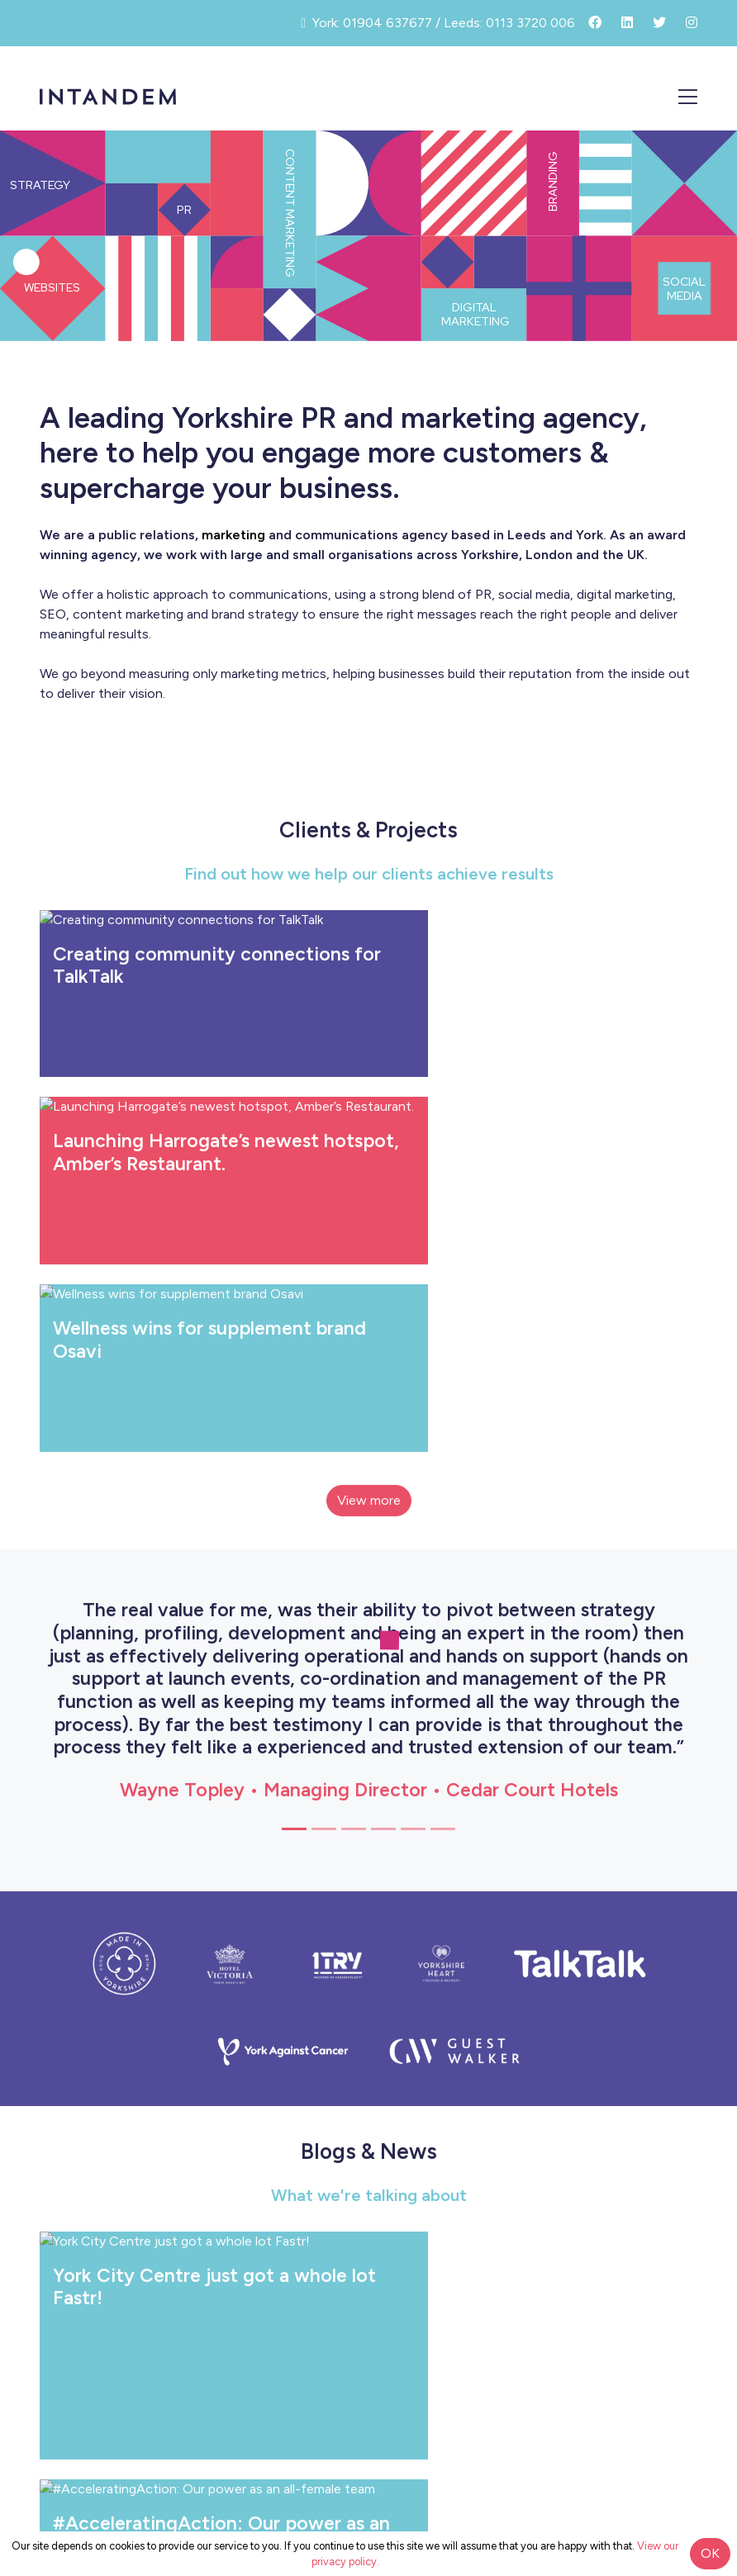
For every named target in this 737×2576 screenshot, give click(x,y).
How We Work (648, 2129)
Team (675, 2224)
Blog (677, 2255)
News (673, 2287)
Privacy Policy (369, 2456)
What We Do (653, 2160)
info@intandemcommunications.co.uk (368, 2405)
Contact (665, 2351)
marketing (233, 535)
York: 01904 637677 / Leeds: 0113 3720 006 (369, 2421)
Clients (670, 2192)
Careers (667, 2319)
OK (710, 2553)
